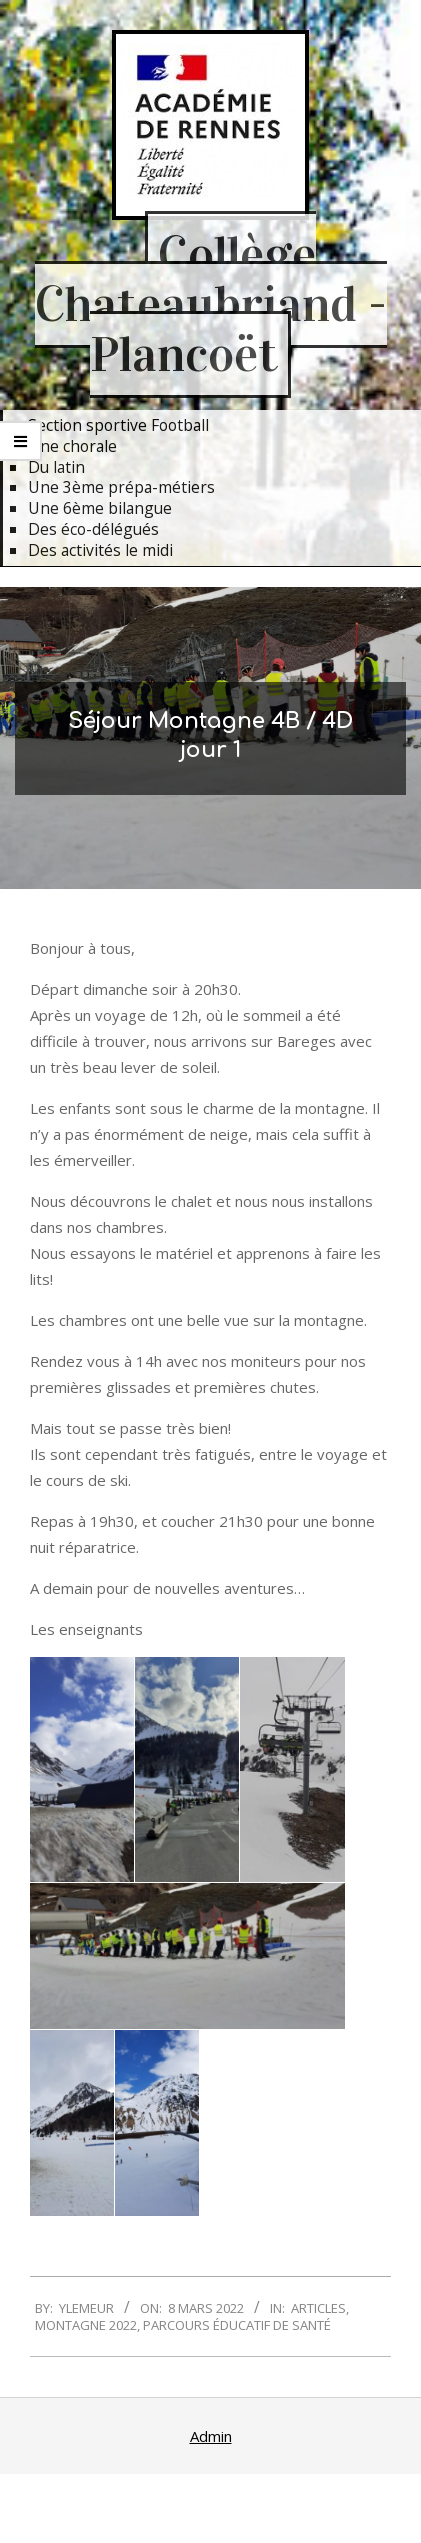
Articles (318, 2308)
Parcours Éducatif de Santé (237, 2325)
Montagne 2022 (86, 2325)
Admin (211, 2436)
